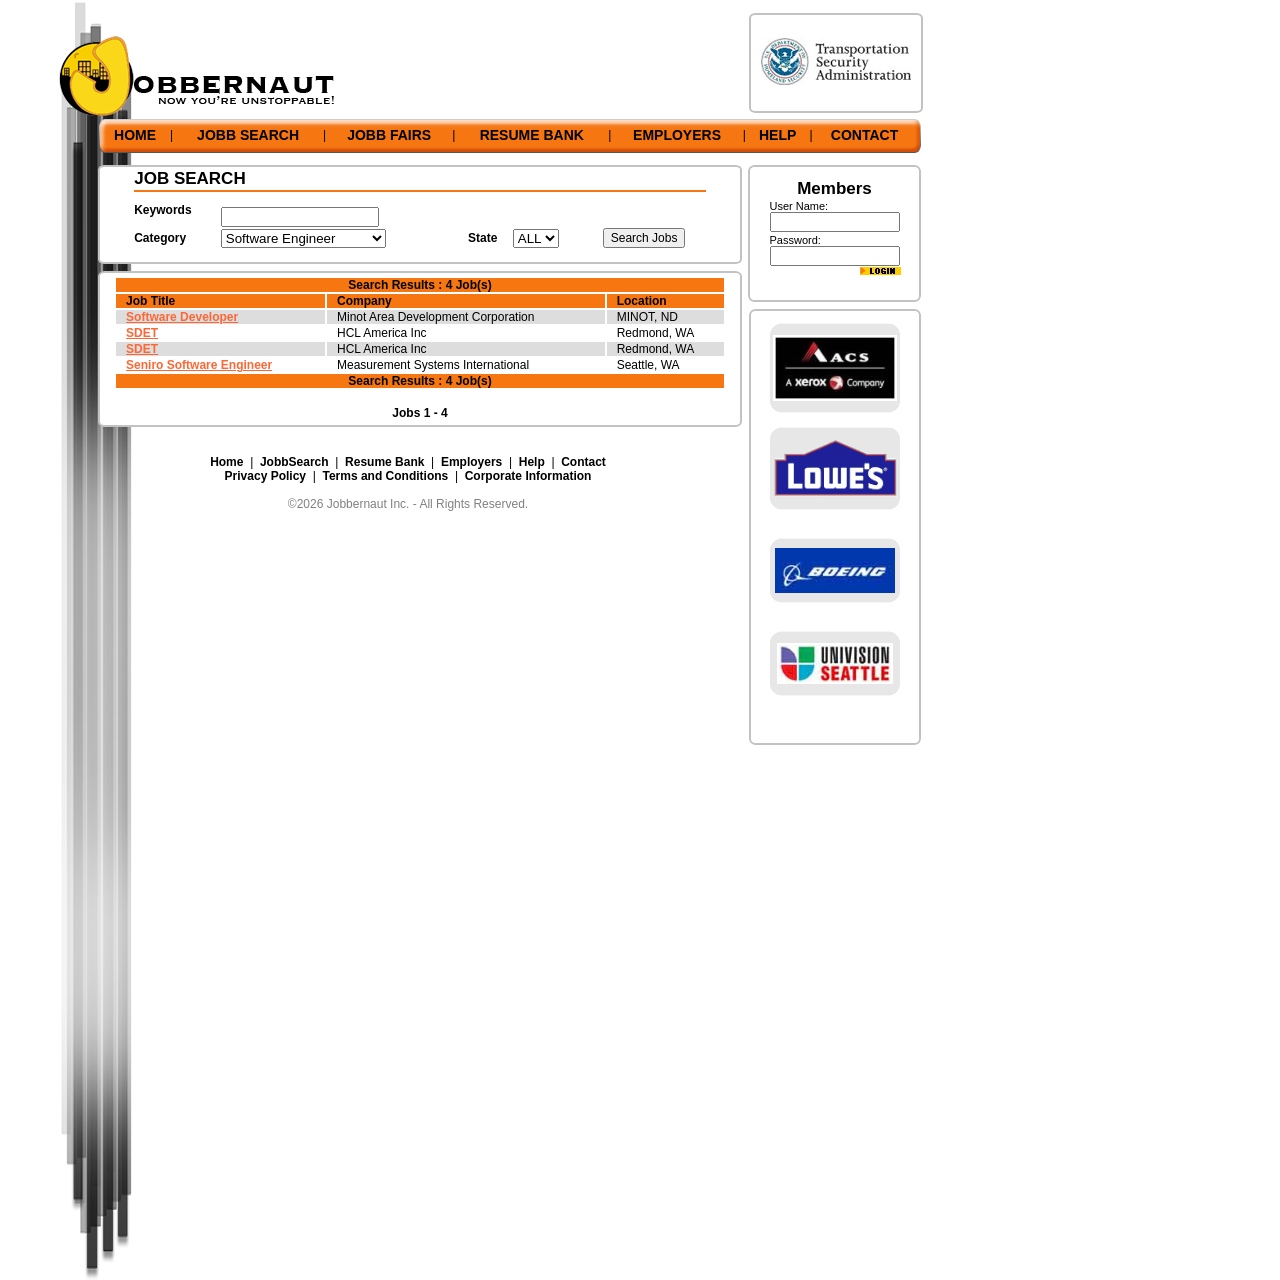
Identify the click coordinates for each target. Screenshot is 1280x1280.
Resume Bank (384, 462)
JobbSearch (294, 462)
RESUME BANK (532, 135)
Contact (583, 462)
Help (532, 462)
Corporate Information (528, 476)
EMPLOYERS (677, 135)
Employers (471, 462)
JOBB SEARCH (248, 135)
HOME (135, 135)
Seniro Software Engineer (199, 365)
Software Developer (182, 317)
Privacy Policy (265, 476)
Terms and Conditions (385, 476)
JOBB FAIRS (389, 135)
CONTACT (864, 135)
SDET (142, 333)
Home (226, 462)
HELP (777, 135)
